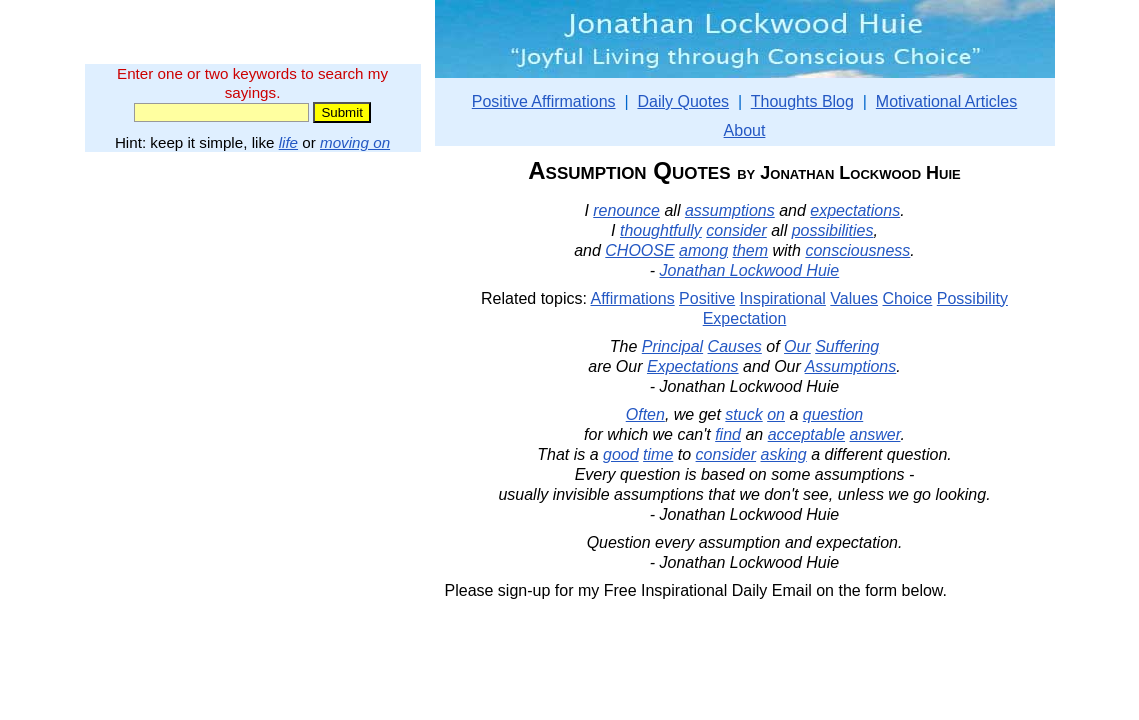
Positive (707, 298)
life (288, 142)
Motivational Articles (946, 101)
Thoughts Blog (802, 101)
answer (875, 434)
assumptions (730, 210)
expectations (855, 210)
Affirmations (632, 298)
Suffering (847, 346)
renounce (626, 210)
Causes (735, 346)
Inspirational (783, 298)
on (776, 414)
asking (784, 454)
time (658, 454)
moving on (355, 142)
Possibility (972, 298)
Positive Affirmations (544, 101)
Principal (672, 346)
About (745, 130)
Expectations (693, 366)
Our (797, 346)
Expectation (745, 318)
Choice (908, 298)
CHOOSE (639, 250)
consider (736, 230)
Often (645, 414)
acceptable (806, 434)
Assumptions (851, 366)
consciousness (857, 250)
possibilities (833, 230)
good (621, 454)
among (703, 250)
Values (854, 298)
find (728, 434)
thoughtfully (661, 230)
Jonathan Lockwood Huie (750, 270)
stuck (743, 414)
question (833, 414)
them (750, 250)
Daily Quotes (683, 101)
